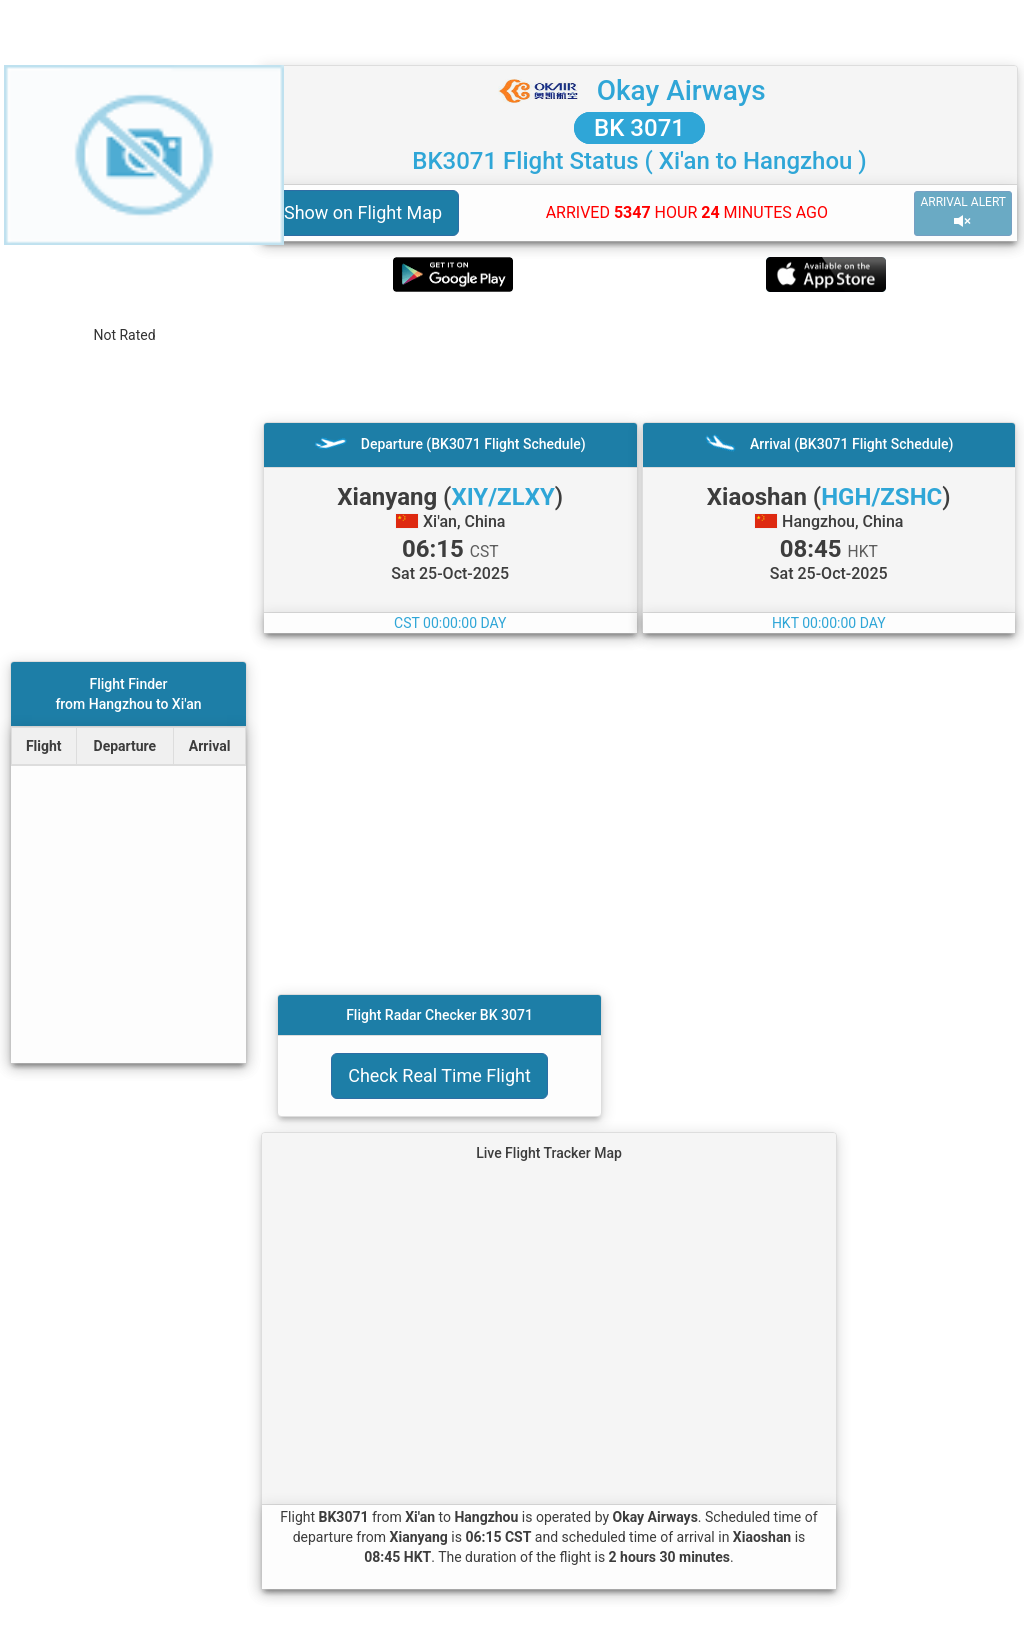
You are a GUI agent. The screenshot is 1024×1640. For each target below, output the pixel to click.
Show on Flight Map (363, 212)
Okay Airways (681, 90)
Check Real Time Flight (439, 1075)
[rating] (124, 312)
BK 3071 (639, 128)
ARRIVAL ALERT (963, 212)
